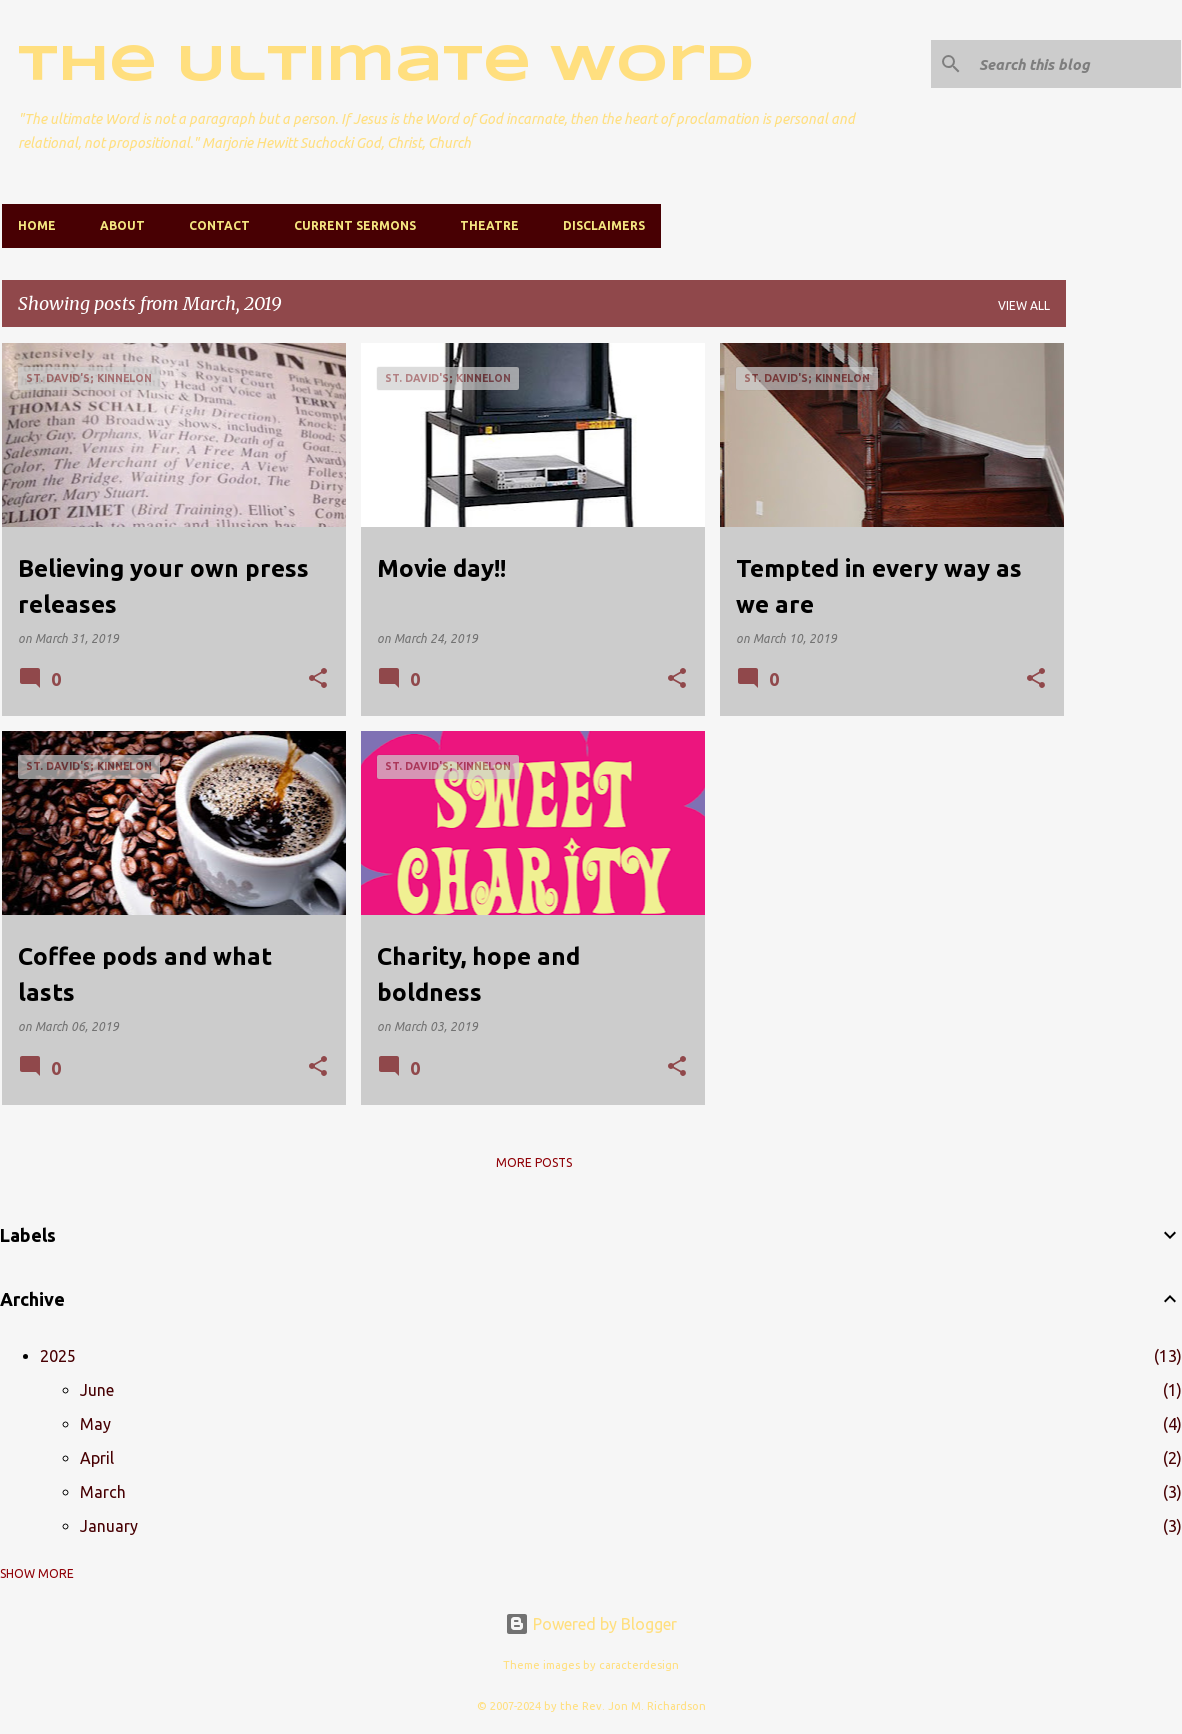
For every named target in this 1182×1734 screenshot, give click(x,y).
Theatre (489, 225)
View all (1024, 305)
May (95, 1424)
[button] (318, 679)
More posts (534, 1162)
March (103, 1492)
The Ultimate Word (386, 66)
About (122, 225)
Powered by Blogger (591, 1624)
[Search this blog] (1076, 64)
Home (37, 225)
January (109, 1526)
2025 (58, 1356)
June (97, 1390)
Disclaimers (604, 225)
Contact (219, 225)
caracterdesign (639, 1665)
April (97, 1458)
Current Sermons (355, 225)
